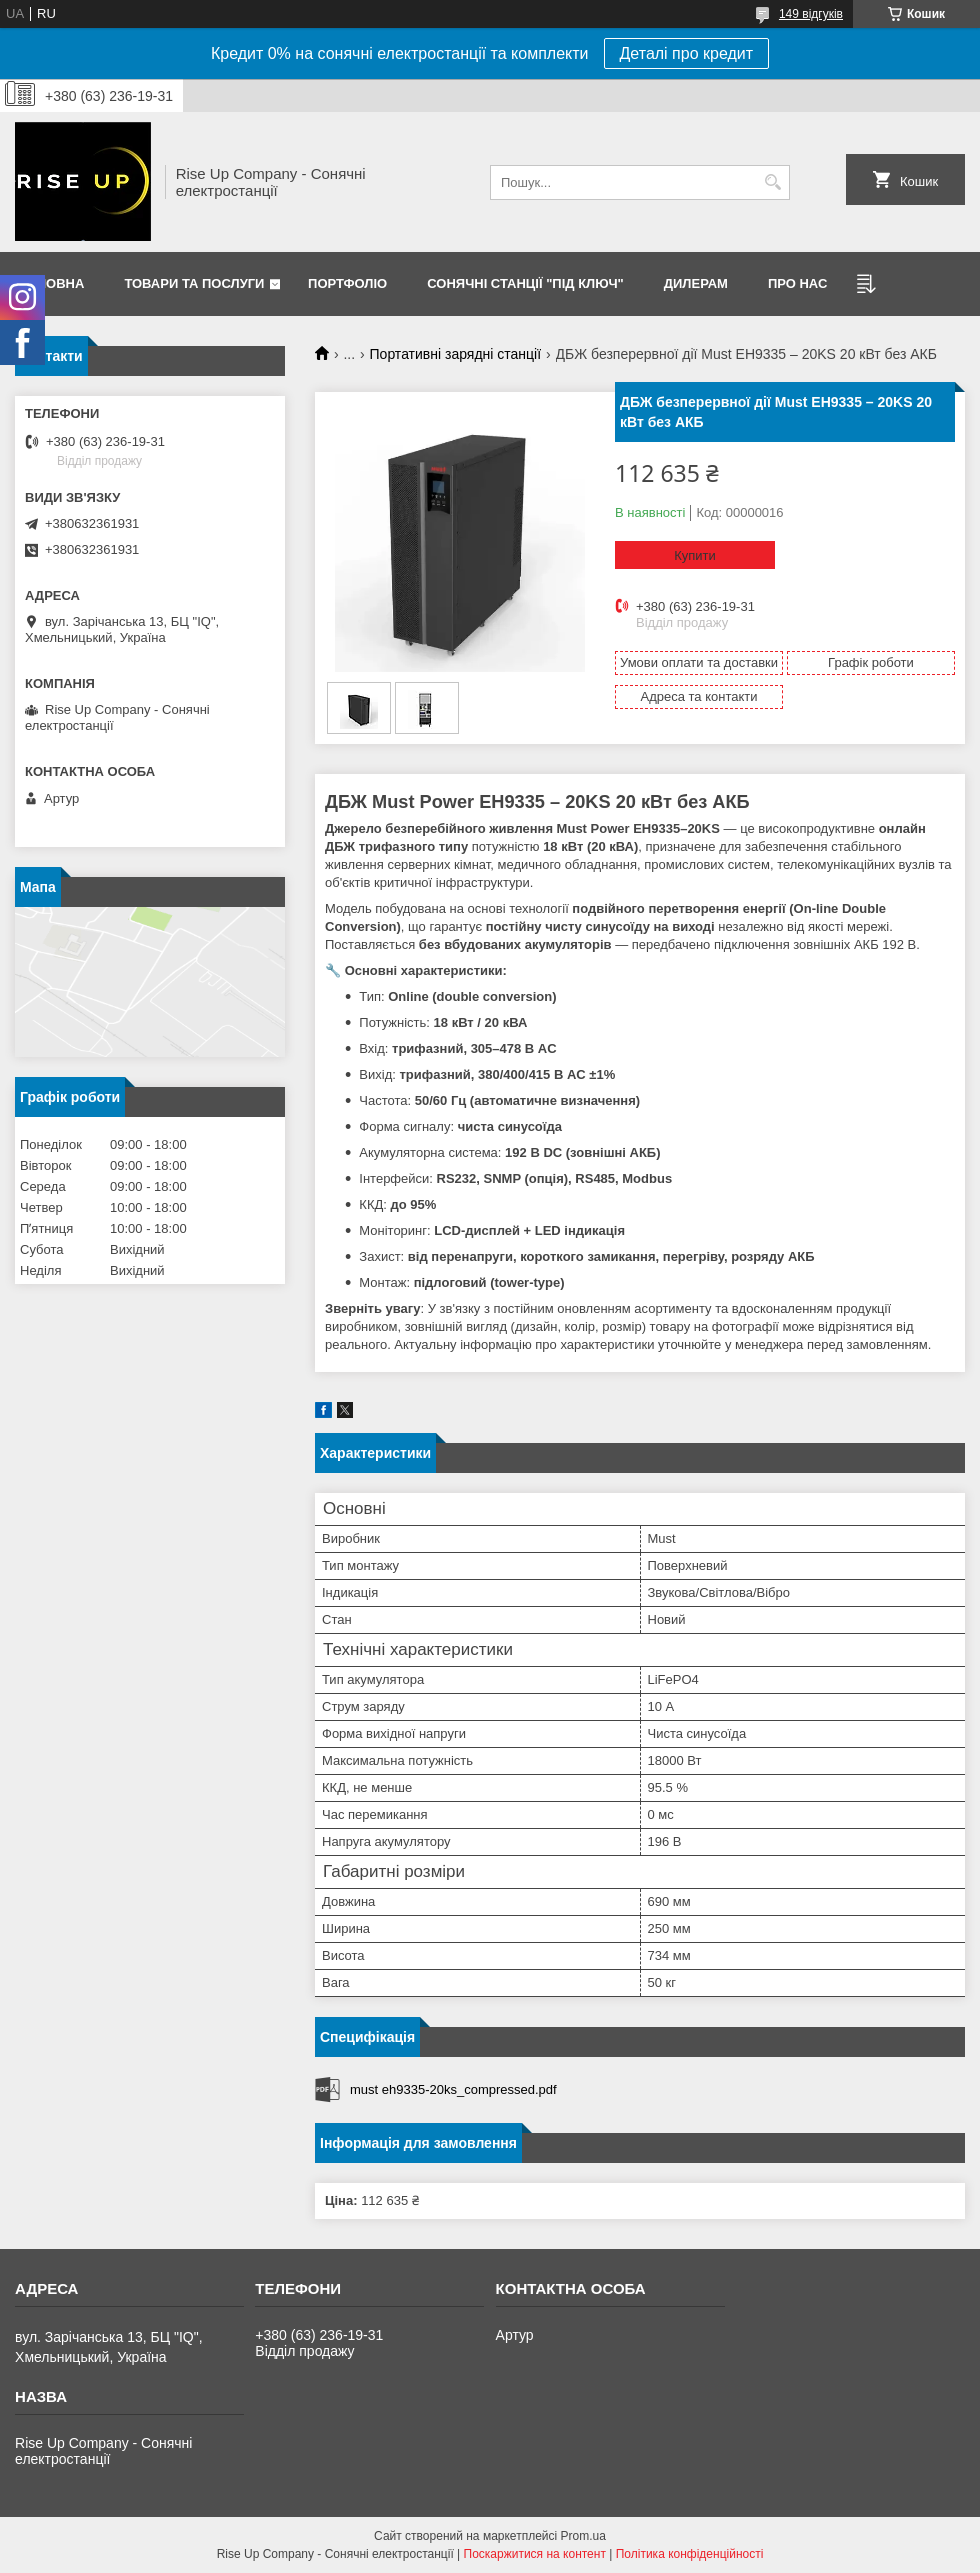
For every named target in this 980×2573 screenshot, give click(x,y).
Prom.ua (583, 2536)
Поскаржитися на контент (535, 2554)
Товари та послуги (194, 283)
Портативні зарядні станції (456, 354)
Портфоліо (347, 283)
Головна (52, 283)
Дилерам (696, 283)
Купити (695, 555)
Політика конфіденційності (690, 2554)
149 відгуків (811, 14)
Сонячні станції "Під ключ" (525, 283)
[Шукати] (772, 182)
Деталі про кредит (687, 53)
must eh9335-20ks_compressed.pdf (453, 2089)
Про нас (797, 283)
